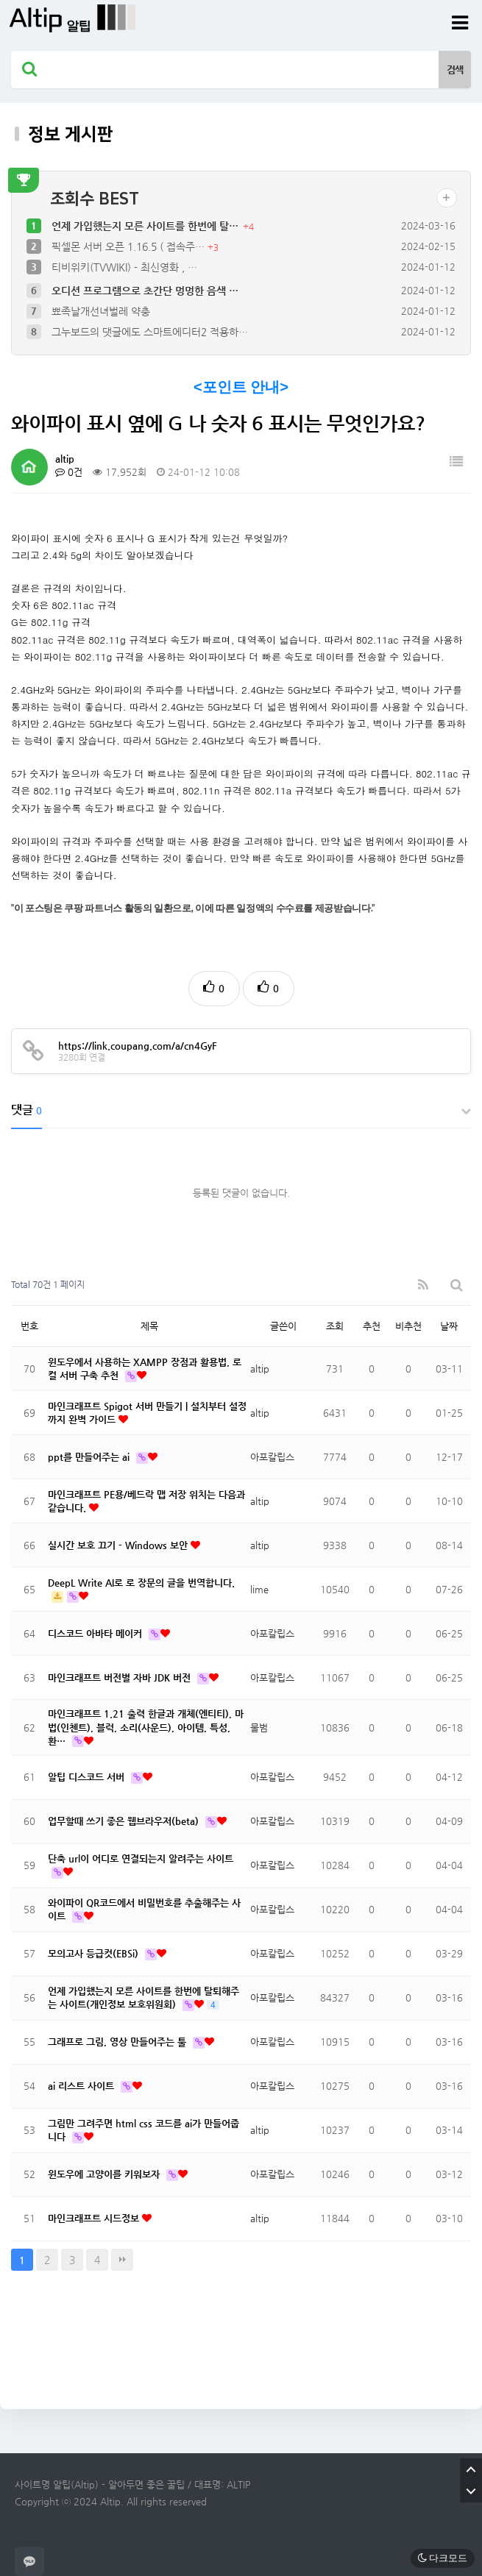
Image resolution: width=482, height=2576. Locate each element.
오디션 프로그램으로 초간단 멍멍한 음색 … (145, 290)
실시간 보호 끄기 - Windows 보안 (119, 1545)
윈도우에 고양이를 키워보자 (105, 2174)
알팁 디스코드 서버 (87, 1776)
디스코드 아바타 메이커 (96, 1633)
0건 (68, 471)
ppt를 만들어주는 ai (90, 1456)
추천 (371, 1325)
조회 (335, 1325)
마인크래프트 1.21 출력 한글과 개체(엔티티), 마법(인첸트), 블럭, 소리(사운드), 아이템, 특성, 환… (146, 1727)
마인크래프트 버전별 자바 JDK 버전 (121, 1677)
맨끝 (122, 2260)
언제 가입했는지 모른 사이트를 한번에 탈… (146, 226)
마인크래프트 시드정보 (95, 2218)
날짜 (449, 1325)
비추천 (408, 1325)
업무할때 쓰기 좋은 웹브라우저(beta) (125, 1820)
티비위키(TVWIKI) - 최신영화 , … (124, 267)
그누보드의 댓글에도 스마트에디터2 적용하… (150, 332)
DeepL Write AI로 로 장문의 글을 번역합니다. (141, 1582)
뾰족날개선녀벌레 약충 (101, 311)
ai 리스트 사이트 (82, 2085)
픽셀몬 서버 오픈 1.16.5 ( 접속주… (130, 246)
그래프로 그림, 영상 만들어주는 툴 (118, 2041)
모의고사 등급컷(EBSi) (94, 1953)
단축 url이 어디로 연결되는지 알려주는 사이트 (140, 1858)
